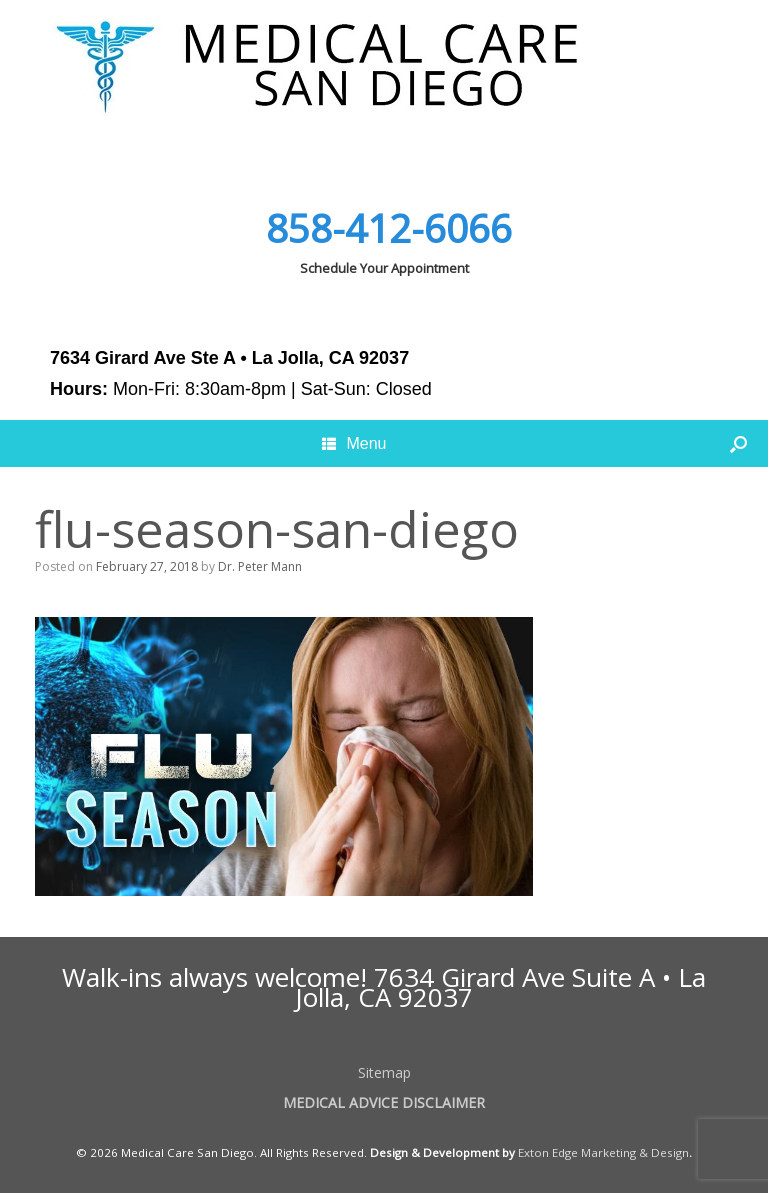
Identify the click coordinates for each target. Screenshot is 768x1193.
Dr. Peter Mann (260, 566)
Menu (354, 443)
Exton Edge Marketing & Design (603, 1152)
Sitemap (384, 1072)
